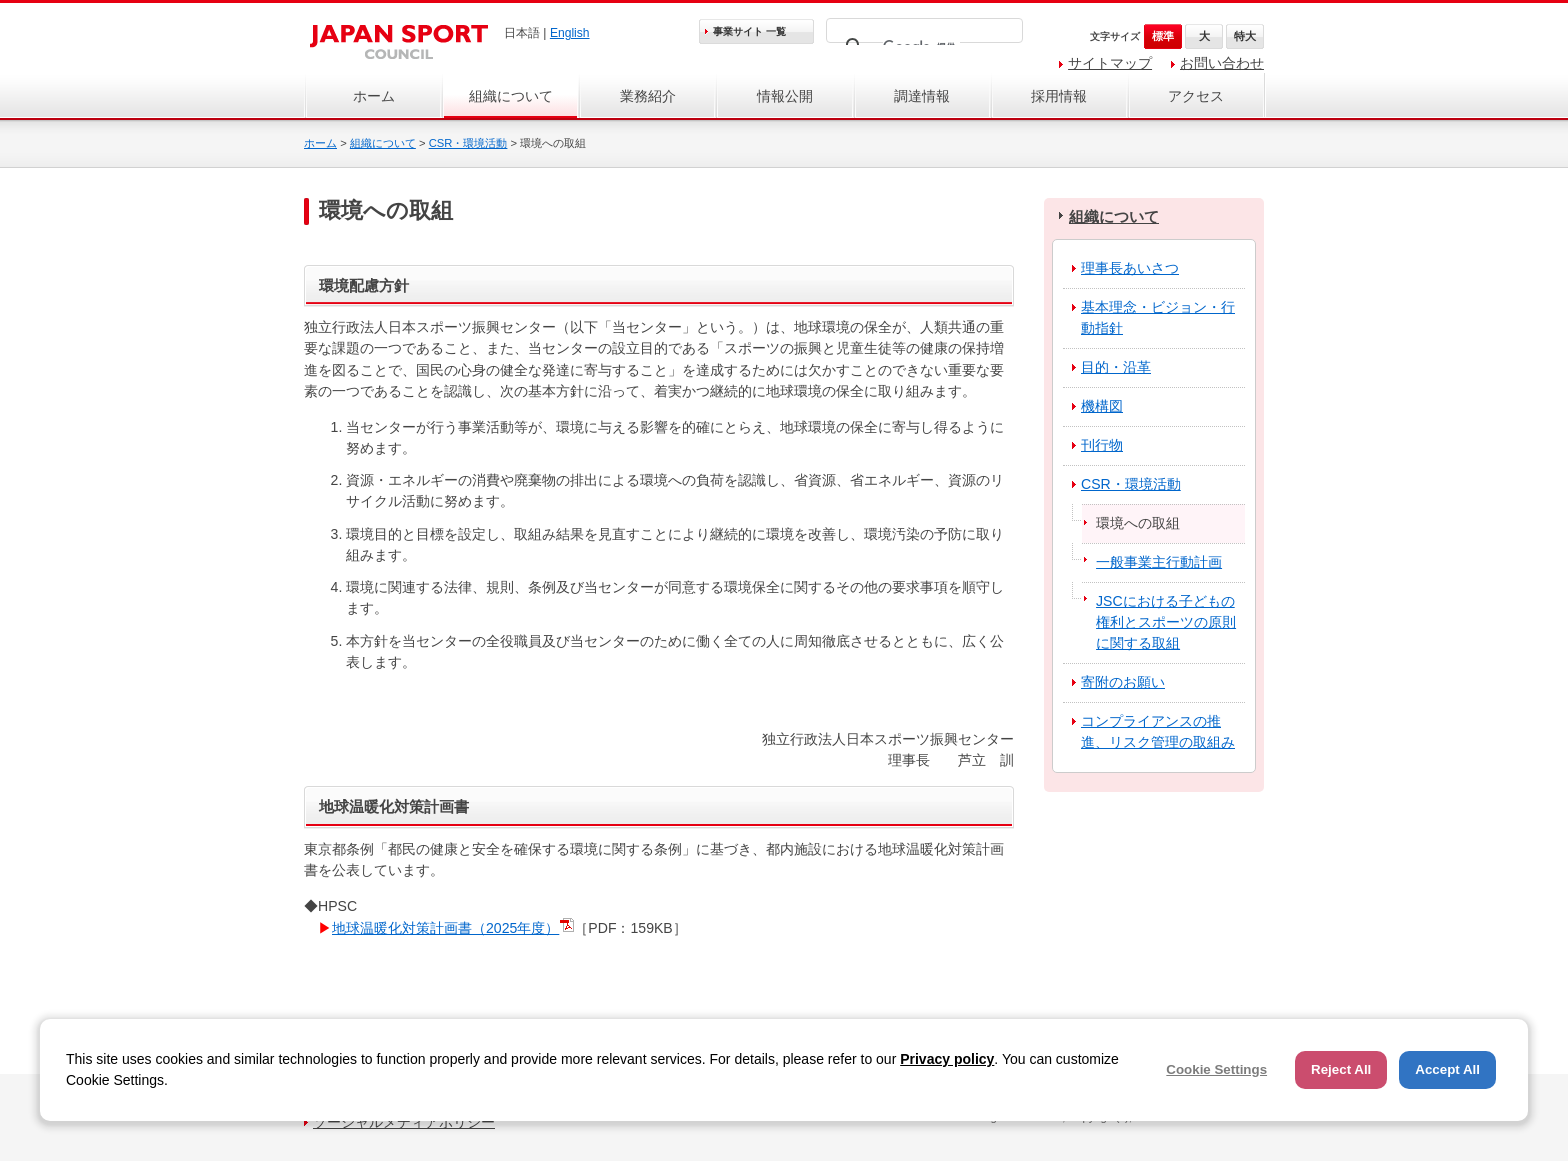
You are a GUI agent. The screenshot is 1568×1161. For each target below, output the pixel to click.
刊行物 (1102, 445)
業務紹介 (648, 96)
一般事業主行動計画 (1159, 562)
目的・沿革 (1116, 367)
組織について (511, 96)
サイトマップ (1110, 63)
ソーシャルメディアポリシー (404, 1122)
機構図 (1102, 406)
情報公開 (785, 96)
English (570, 33)
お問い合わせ (1222, 63)
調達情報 (922, 96)
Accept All (1447, 1069)
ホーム (374, 96)
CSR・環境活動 (468, 143)
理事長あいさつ (1130, 268)
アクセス (1196, 96)
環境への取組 (1138, 523)
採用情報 (1059, 96)
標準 (1163, 36)
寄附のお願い (1123, 682)
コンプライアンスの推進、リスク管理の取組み (1158, 731)
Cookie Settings (1216, 1069)
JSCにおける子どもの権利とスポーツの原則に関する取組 (1166, 622)
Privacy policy (947, 1059)
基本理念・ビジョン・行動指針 (1158, 317)
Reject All (1341, 1069)
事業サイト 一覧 (749, 31)
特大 (1245, 36)
